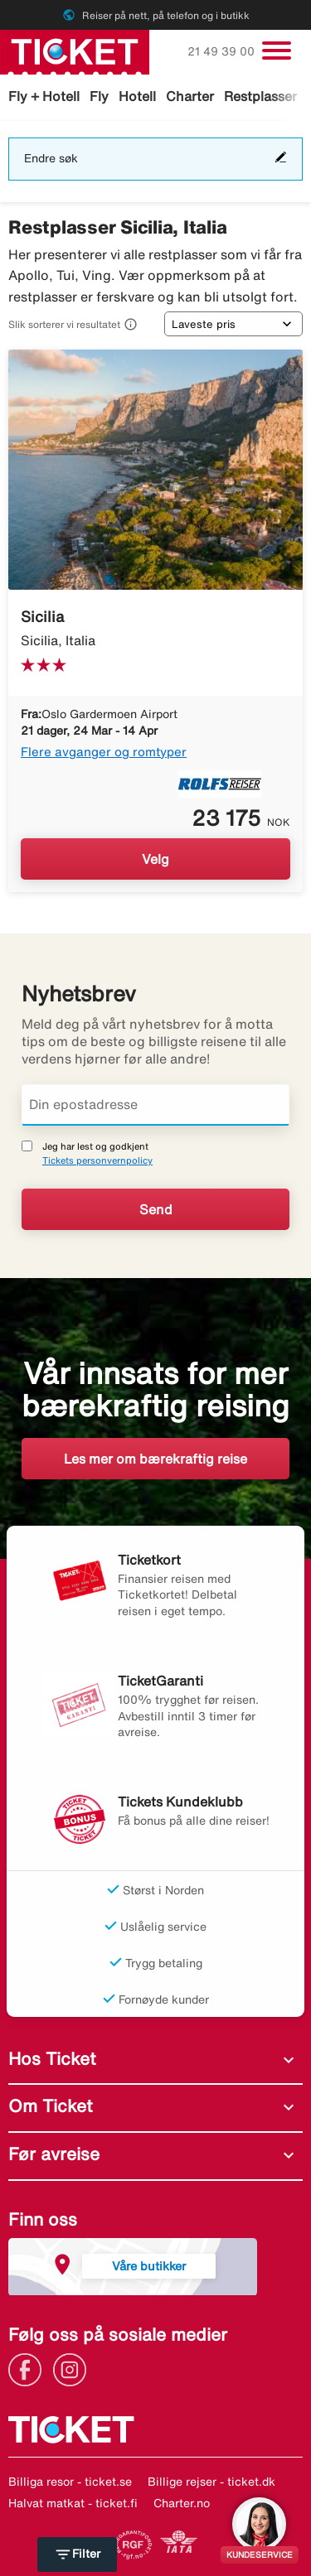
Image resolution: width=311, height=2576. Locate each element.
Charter (190, 96)
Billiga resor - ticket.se (70, 2481)
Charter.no (181, 2503)
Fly (99, 96)
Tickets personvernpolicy (97, 1160)
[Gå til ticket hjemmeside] (74, 50)
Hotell (137, 96)
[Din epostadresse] (155, 1105)
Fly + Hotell (44, 96)
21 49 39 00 (222, 51)
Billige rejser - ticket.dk (211, 2481)
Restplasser (260, 96)
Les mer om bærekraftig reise (155, 1458)
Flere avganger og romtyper (104, 751)
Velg (155, 859)
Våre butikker (149, 2266)
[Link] (29, 2368)
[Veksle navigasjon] (276, 50)
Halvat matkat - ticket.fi (73, 2503)
